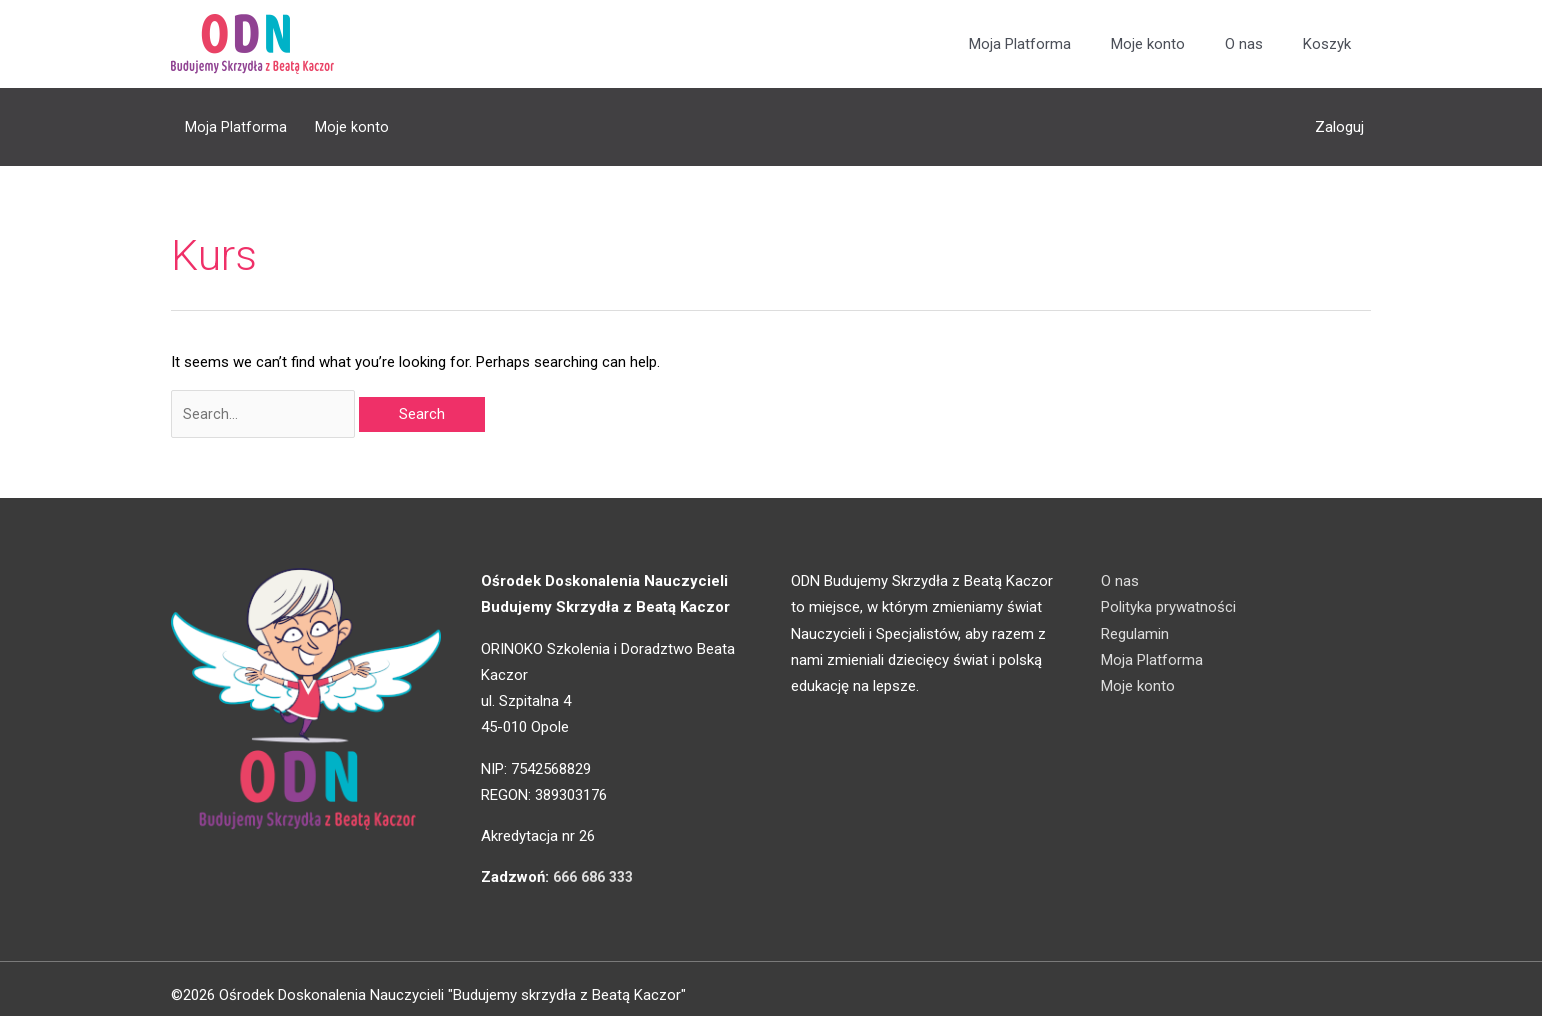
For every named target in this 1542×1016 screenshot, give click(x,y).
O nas (1244, 45)
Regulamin (1135, 620)
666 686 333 (597, 864)
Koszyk (1327, 45)
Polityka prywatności (1168, 594)
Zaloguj (1339, 120)
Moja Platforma (1020, 45)
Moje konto (1148, 45)
